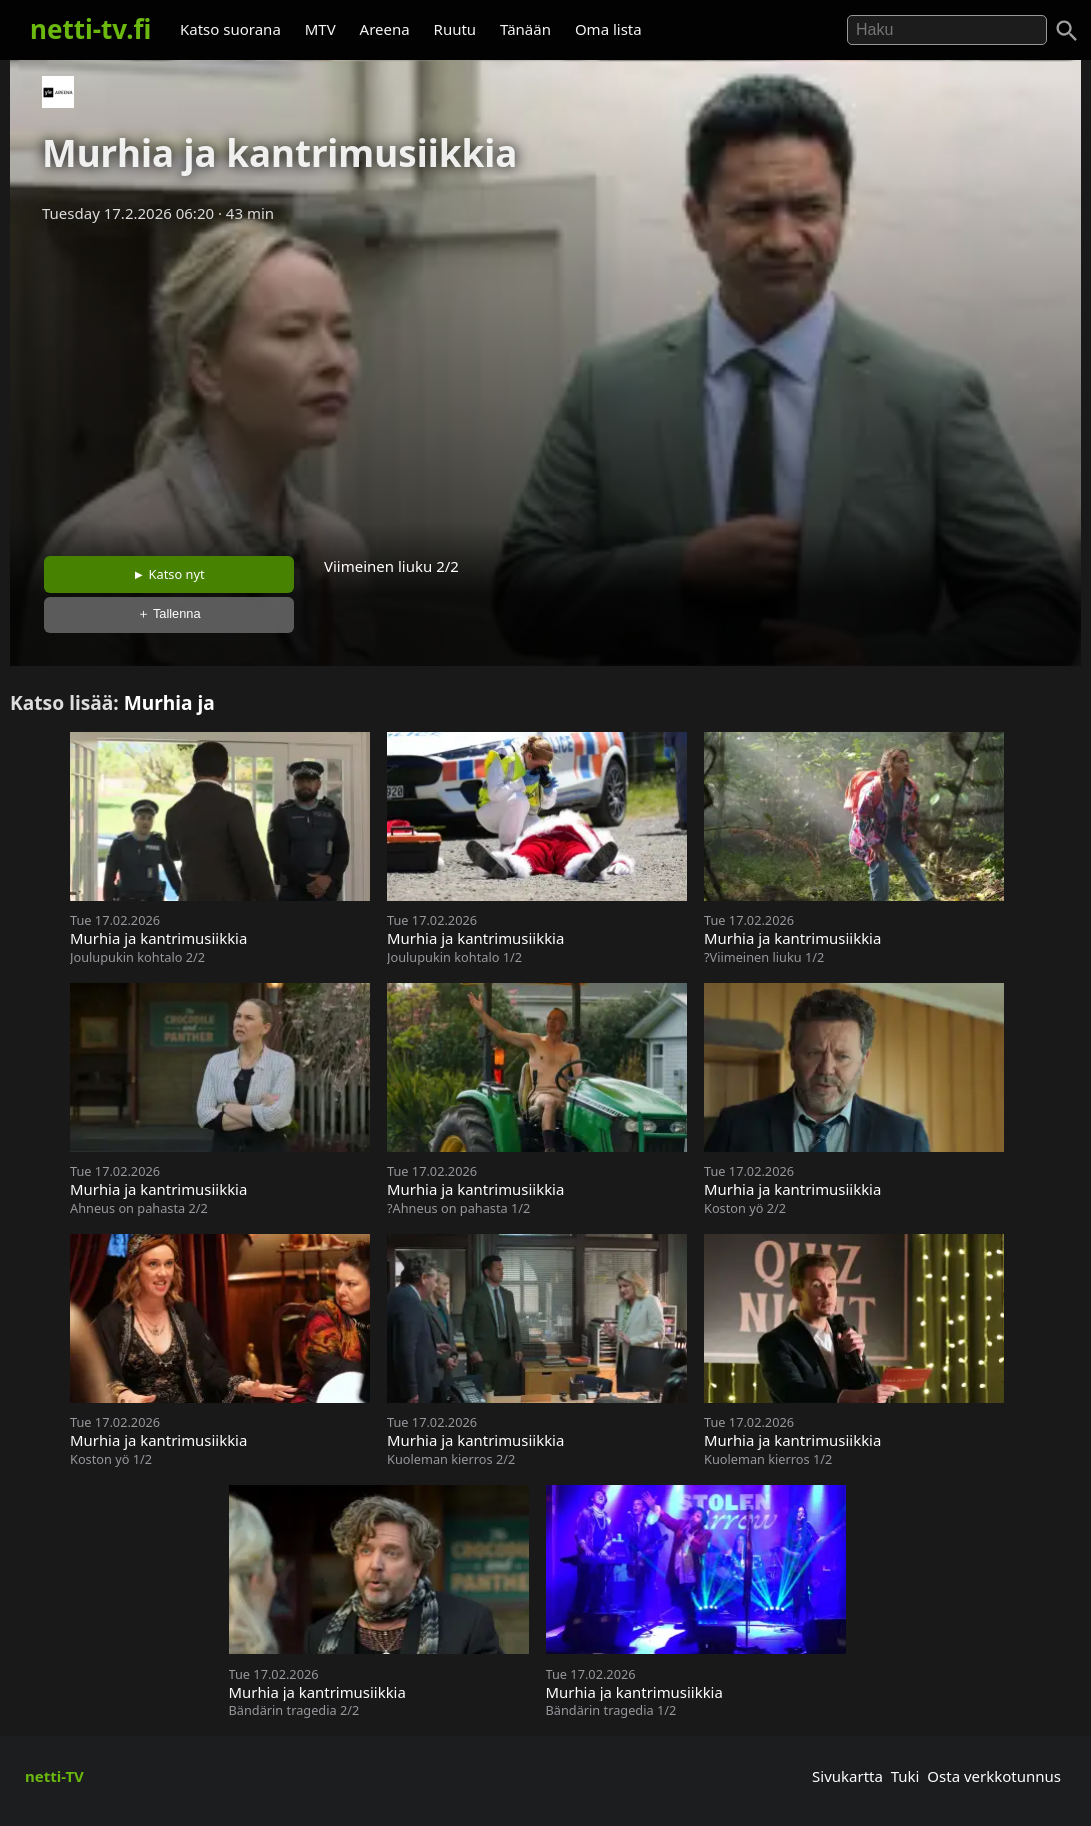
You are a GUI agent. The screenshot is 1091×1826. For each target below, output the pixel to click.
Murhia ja (169, 702)
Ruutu (455, 29)
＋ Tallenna (169, 613)
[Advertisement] (545, 383)
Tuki (905, 1776)
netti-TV (54, 1776)
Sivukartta (847, 1776)
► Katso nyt (169, 574)
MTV (320, 29)
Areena (385, 29)
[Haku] (1067, 31)
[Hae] (947, 30)
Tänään (525, 29)
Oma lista (608, 29)
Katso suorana (230, 29)
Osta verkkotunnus (994, 1776)
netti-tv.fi (90, 29)
